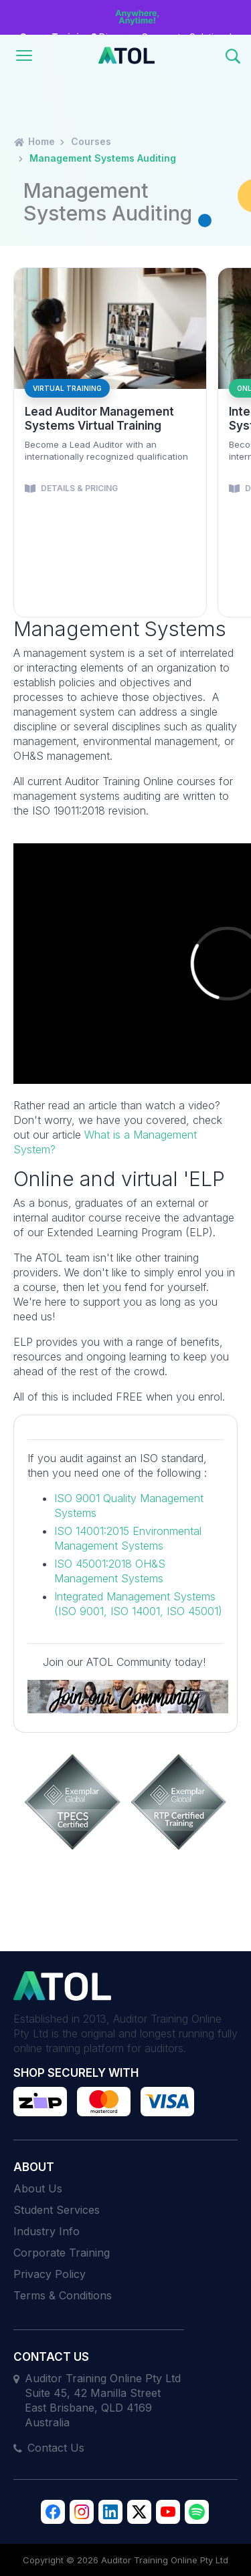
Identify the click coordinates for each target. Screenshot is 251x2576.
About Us (37, 2188)
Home (34, 141)
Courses (91, 141)
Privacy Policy (49, 2274)
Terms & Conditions (62, 2295)
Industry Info (46, 2231)
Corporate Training (61, 2252)
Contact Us (55, 2447)
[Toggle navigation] (24, 55)
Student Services (56, 2209)
